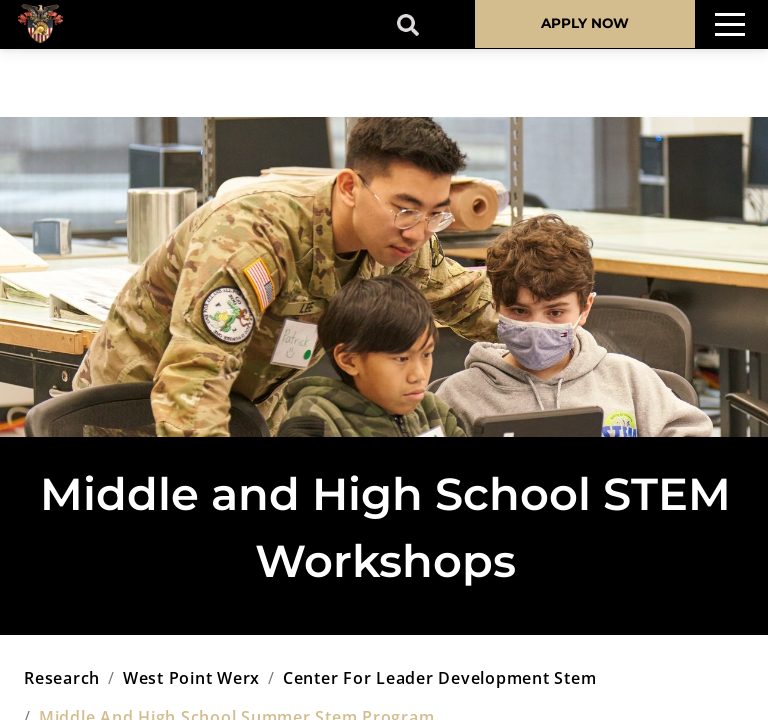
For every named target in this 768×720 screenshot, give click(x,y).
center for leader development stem (440, 678)
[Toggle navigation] (730, 24)
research (62, 678)
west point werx (191, 678)
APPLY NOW (585, 23)
